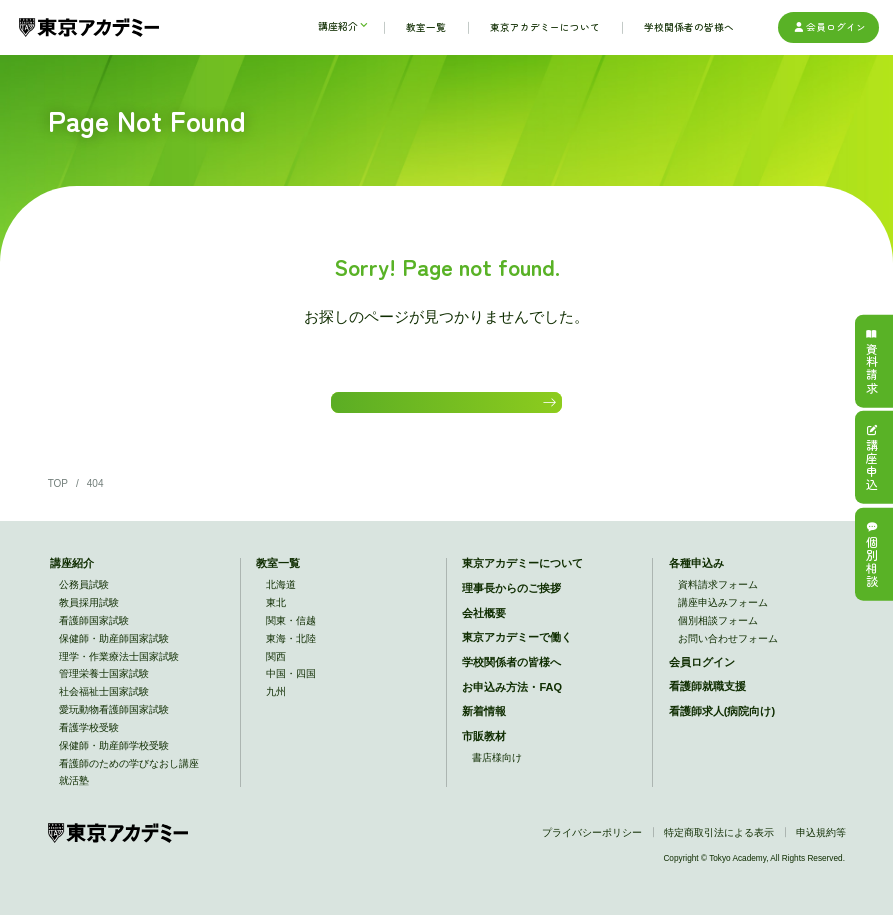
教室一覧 (278, 576)
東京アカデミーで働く (517, 650)
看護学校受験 (89, 740)
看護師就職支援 (707, 699)
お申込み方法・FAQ (512, 699)
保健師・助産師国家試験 (114, 651)
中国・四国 (291, 686)
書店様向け (497, 770)
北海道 (281, 597)
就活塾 (74, 793)
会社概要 (484, 625)
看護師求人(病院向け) (722, 724)
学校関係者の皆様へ (511, 675)
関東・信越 (291, 633)
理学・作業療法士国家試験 (119, 668)
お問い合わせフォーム (728, 651)
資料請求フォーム (718, 597)
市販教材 (484, 749)
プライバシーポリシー (592, 845)
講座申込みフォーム (723, 615)
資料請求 (871, 360)
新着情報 (484, 724)
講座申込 (871, 457)
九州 (276, 704)
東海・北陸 (291, 651)
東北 (276, 615)
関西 (276, 668)
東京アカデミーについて (522, 576)
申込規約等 (821, 845)
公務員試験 (84, 597)
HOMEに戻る (440, 408)
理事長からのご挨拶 (511, 601)
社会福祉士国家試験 (104, 704)
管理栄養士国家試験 (104, 686)
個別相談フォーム (718, 633)
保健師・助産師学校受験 (114, 758)
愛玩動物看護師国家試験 (114, 722)
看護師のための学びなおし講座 (129, 775)
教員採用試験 (89, 615)
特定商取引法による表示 (719, 845)
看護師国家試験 (94, 633)
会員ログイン (829, 27)
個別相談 (871, 554)
